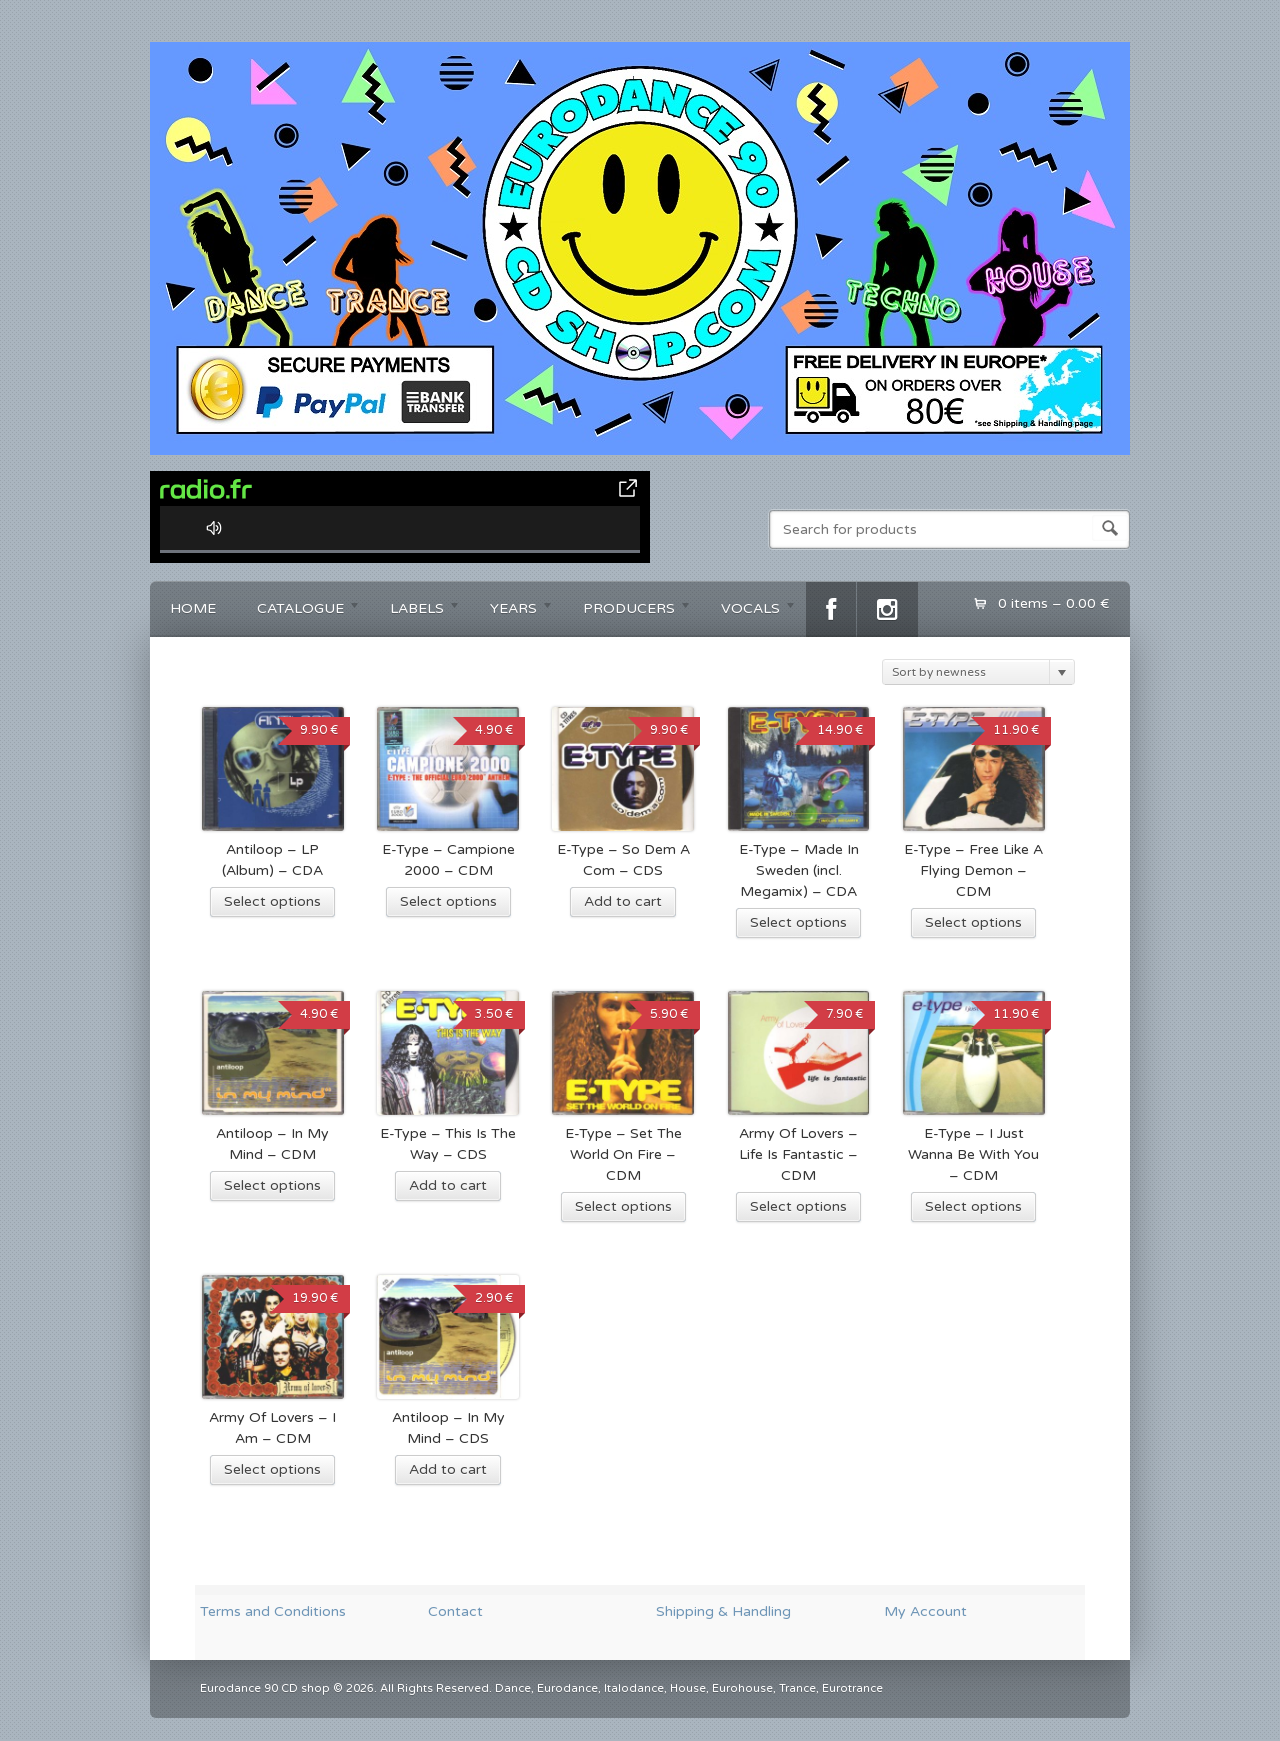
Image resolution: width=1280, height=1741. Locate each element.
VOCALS (749, 611)
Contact (455, 1611)
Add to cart (623, 901)
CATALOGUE (299, 611)
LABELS (415, 611)
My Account (925, 1611)
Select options (272, 901)
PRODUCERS (627, 611)
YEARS (512, 611)
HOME (193, 608)
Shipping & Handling (723, 1611)
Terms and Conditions (273, 1611)
